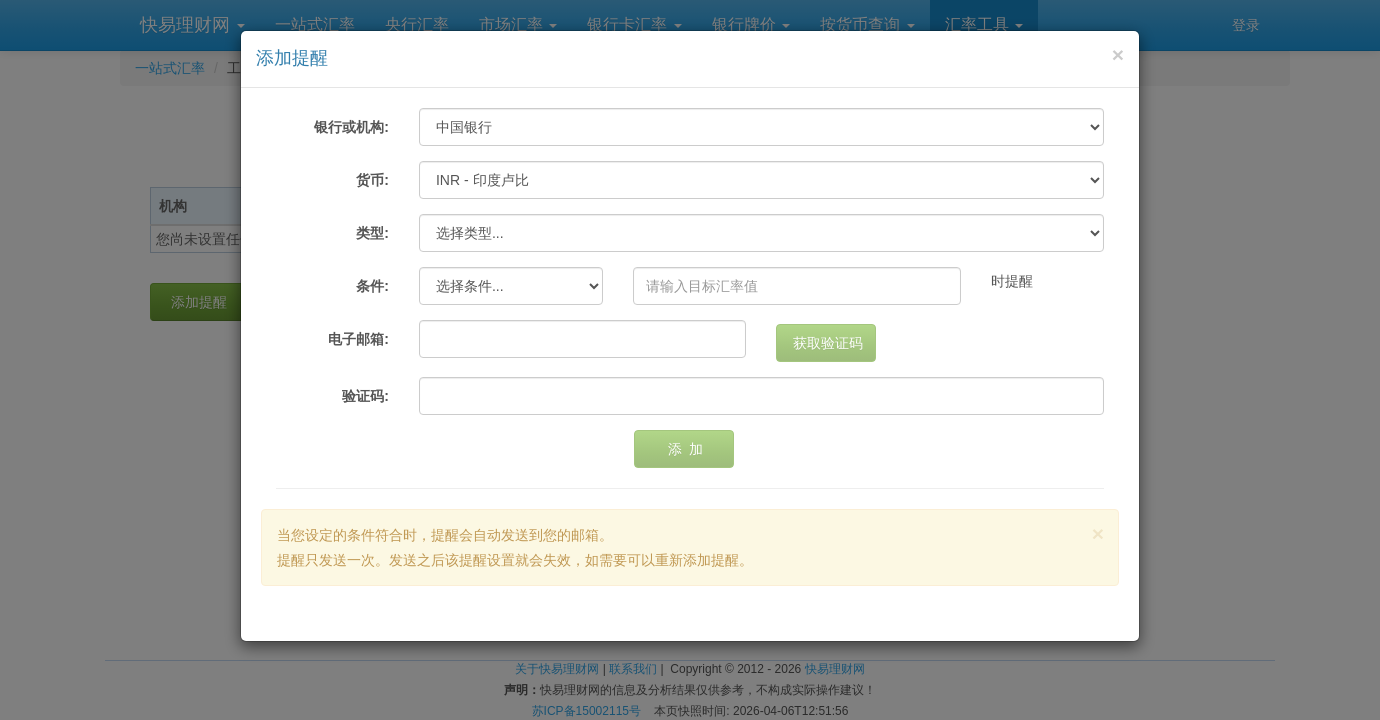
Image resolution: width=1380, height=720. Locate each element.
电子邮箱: (358, 339)
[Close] (1118, 54)
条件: (372, 286)
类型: (372, 233)
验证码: (365, 396)
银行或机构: (351, 127)
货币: (372, 180)
